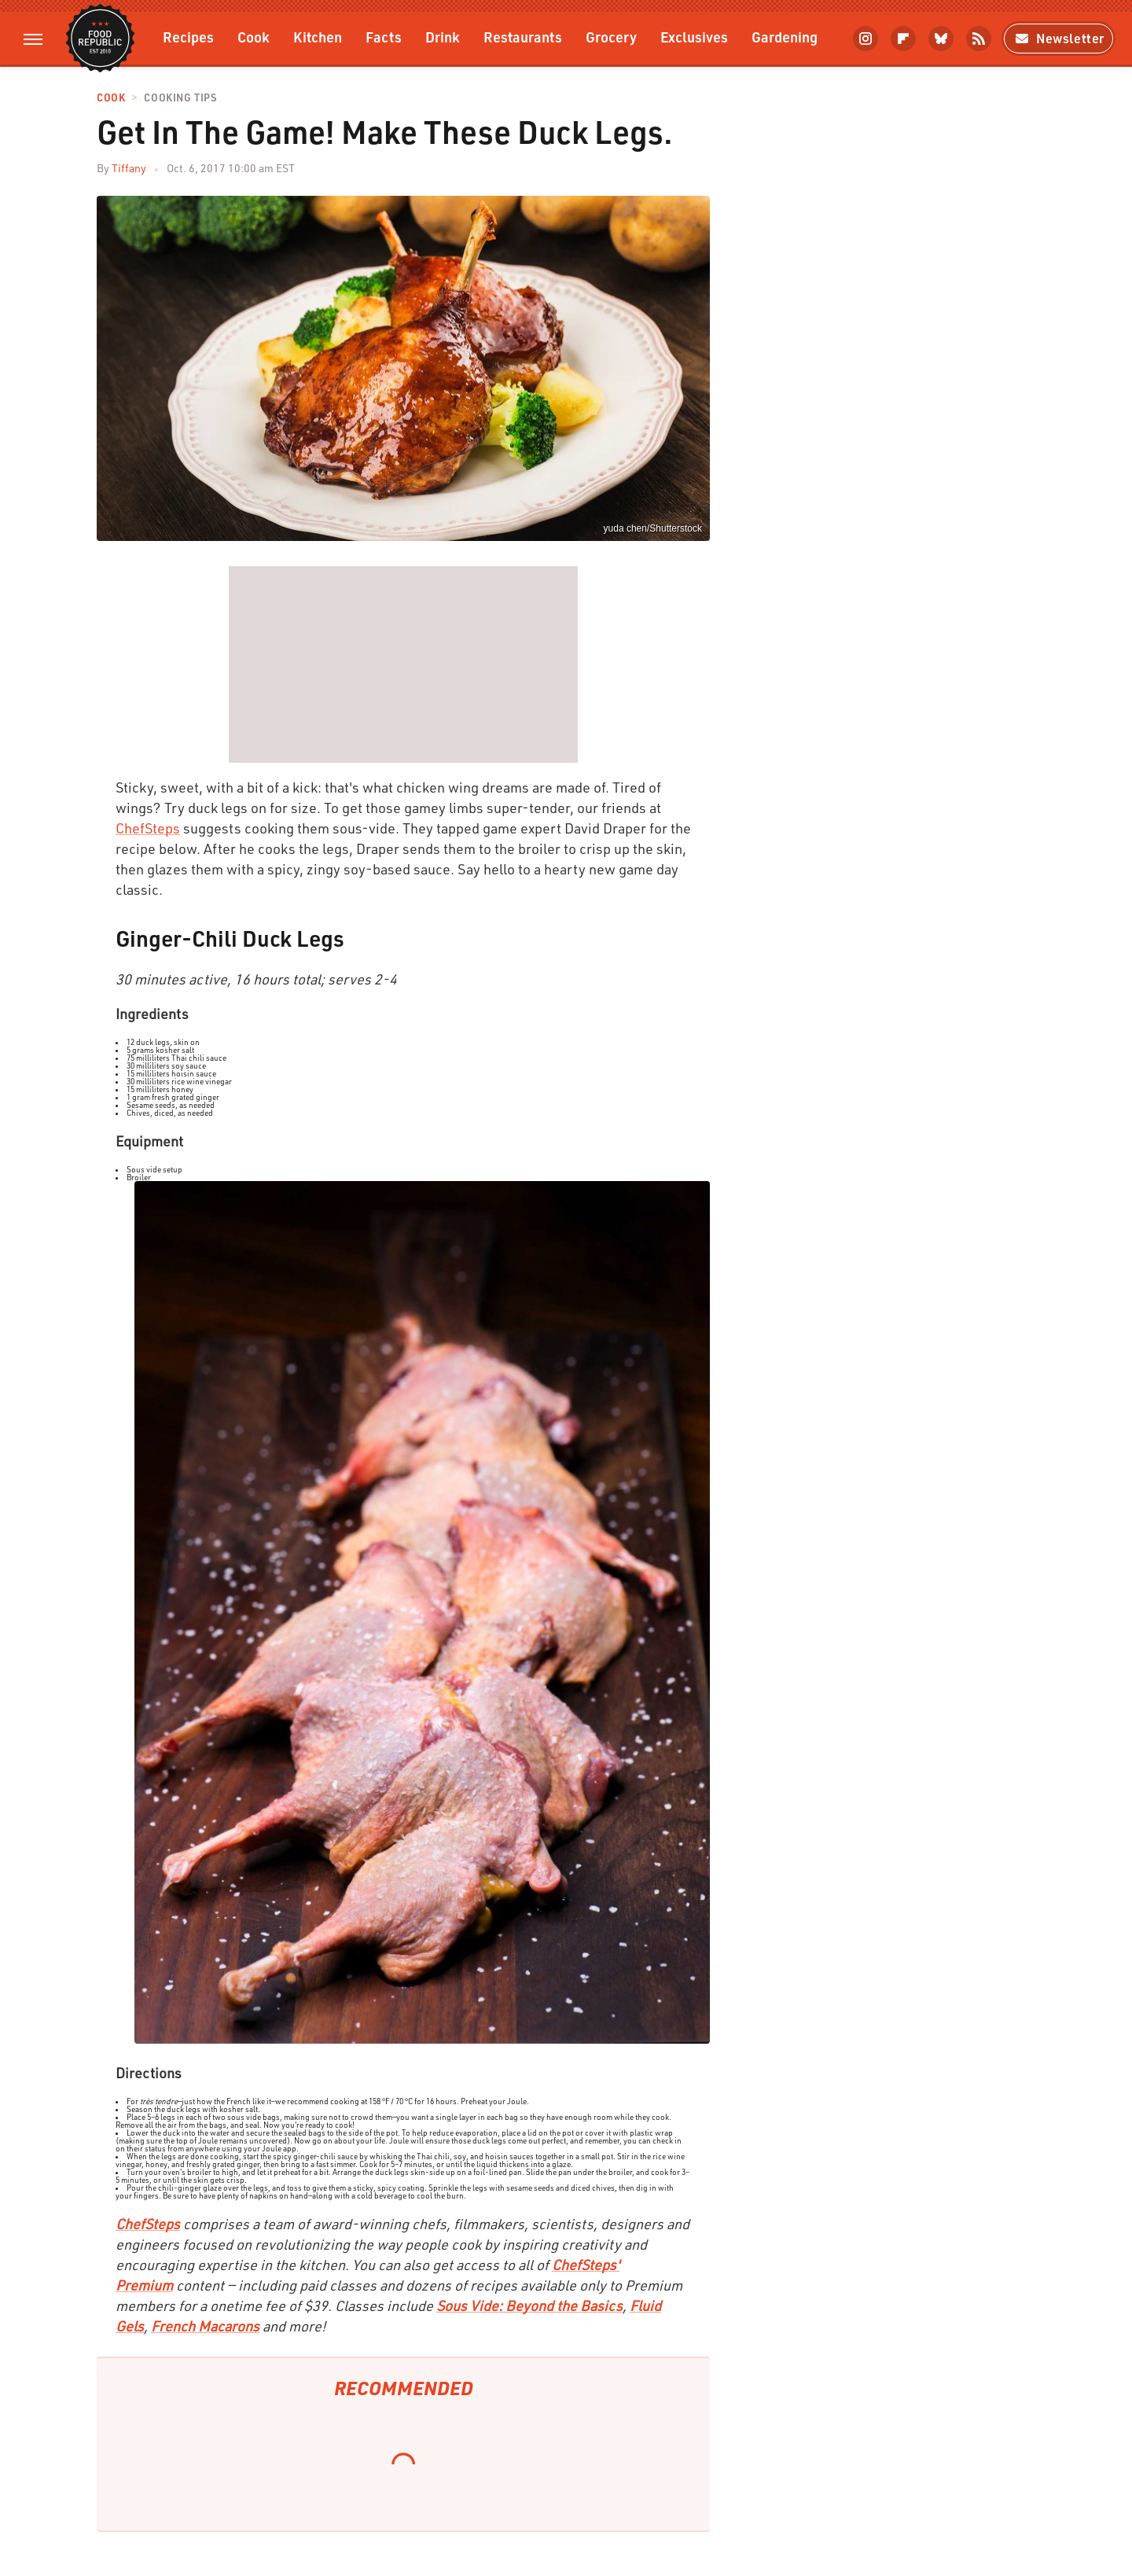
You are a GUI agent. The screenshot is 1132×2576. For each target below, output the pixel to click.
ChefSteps (148, 828)
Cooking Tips (180, 98)
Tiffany (129, 168)
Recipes (188, 37)
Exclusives (694, 37)
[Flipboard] (903, 38)
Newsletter (1058, 38)
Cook (253, 37)
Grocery (611, 37)
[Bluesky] (941, 38)
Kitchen (317, 37)
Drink (442, 37)
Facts (384, 37)
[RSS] (978, 38)
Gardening (785, 37)
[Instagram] (865, 38)
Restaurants (522, 37)
